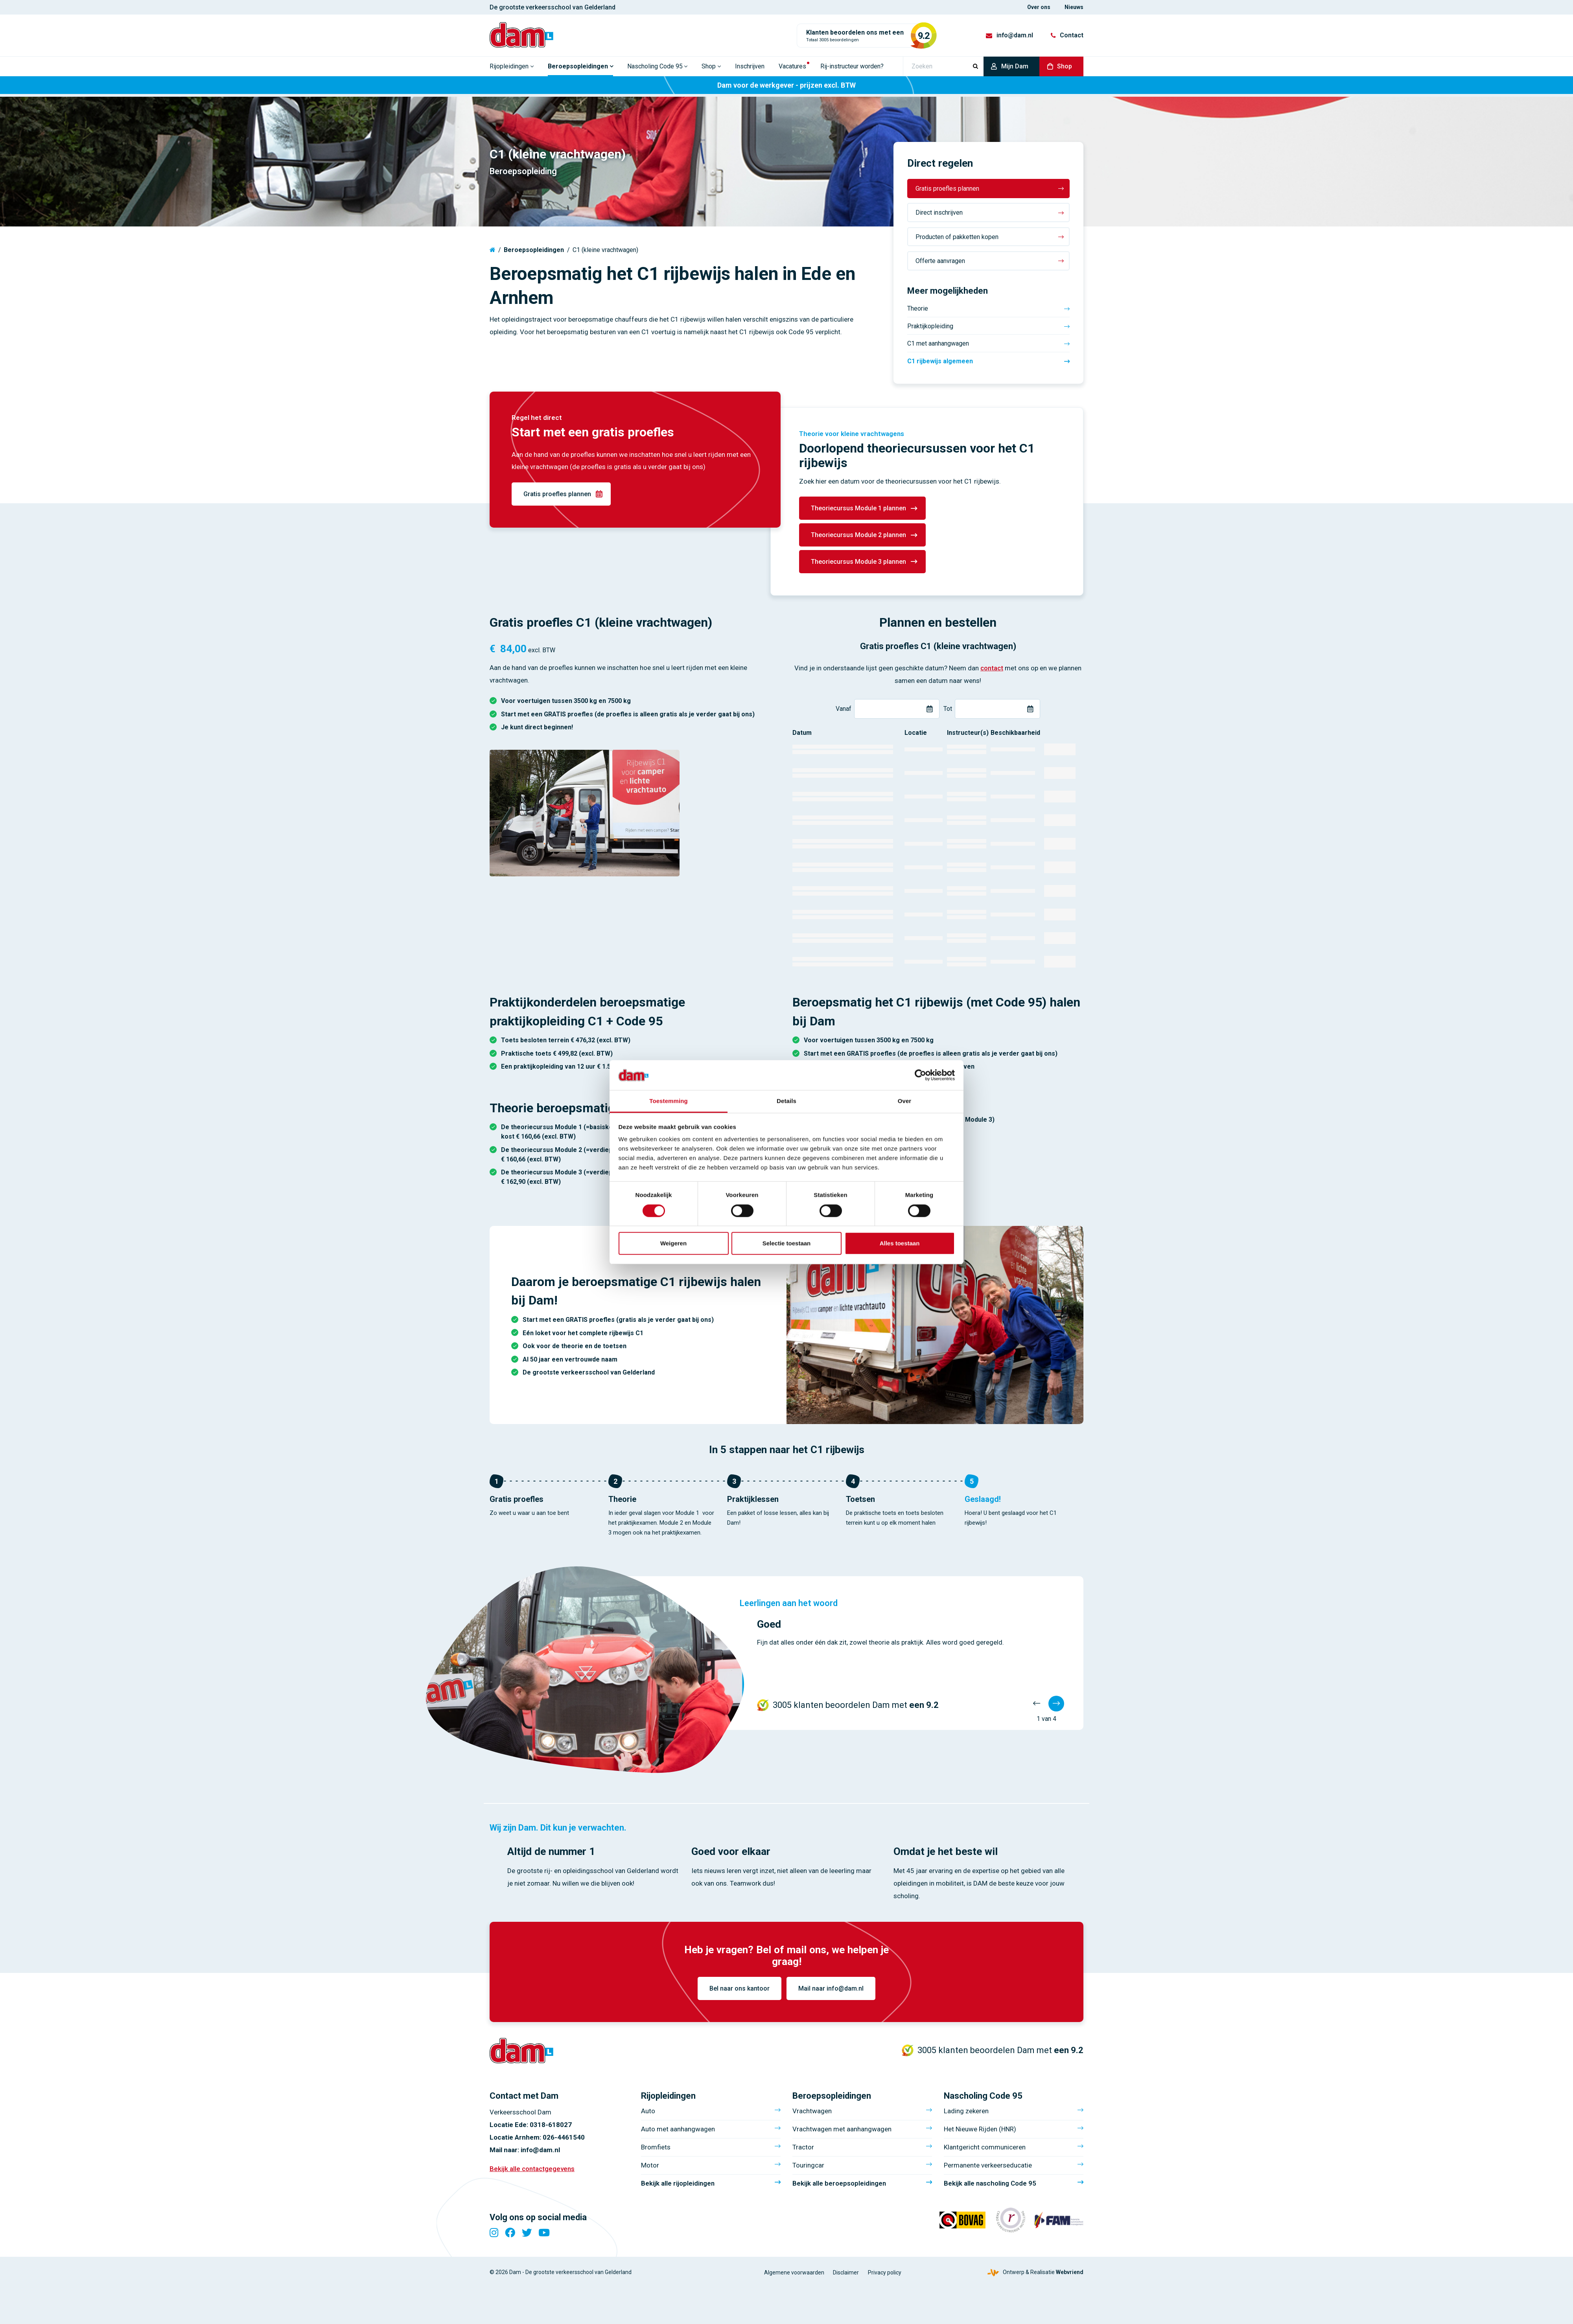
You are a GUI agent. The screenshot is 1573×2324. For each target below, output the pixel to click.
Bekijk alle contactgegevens (532, 2171)
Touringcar (808, 2168)
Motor (650, 2168)
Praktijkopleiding (930, 326)
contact (991, 668)
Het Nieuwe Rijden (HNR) (980, 2132)
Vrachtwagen (812, 2114)
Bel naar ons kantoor (739, 1988)
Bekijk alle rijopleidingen (678, 2186)
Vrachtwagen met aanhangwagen (841, 2132)
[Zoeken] (943, 69)
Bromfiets (655, 2150)
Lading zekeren (966, 2114)
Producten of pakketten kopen (956, 237)
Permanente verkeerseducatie (988, 2168)
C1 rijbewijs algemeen (940, 361)
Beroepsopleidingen (534, 250)
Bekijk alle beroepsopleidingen (839, 2186)
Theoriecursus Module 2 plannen (858, 535)
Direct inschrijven (939, 212)
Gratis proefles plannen (947, 188)
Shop (1064, 69)
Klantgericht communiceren (985, 2150)
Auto (648, 2114)
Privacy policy (884, 2275)
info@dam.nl (1014, 36)
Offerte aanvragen (940, 261)
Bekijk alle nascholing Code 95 (990, 2186)
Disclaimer (846, 2275)
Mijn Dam (1014, 69)
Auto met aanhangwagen (678, 2132)
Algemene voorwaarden (794, 2275)
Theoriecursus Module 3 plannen (858, 561)
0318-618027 (551, 2128)
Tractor (803, 2150)
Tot (947, 708)
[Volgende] (1056, 1703)
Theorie (917, 308)
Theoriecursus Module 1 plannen (858, 508)
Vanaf (843, 708)
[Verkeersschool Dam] (525, 36)
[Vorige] (1036, 1703)
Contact (1071, 36)
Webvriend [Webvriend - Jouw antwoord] (1069, 2275)
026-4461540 (564, 2140)
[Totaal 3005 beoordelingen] (864, 37)
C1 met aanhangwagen (938, 343)
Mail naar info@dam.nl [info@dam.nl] (831, 1988)
